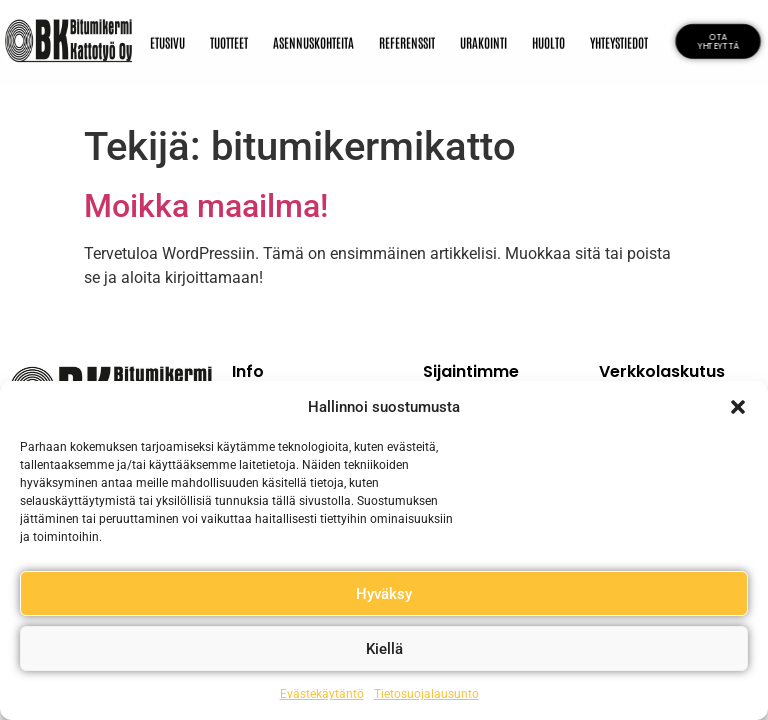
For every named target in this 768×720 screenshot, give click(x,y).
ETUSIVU (167, 40)
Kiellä (384, 649)
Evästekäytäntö (322, 694)
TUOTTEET (229, 40)
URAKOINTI (483, 40)
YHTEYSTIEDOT (619, 40)
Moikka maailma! (206, 206)
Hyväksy (384, 594)
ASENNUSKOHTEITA (313, 40)
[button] (738, 407)
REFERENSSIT (407, 40)
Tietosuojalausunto (426, 694)
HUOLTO (548, 40)
